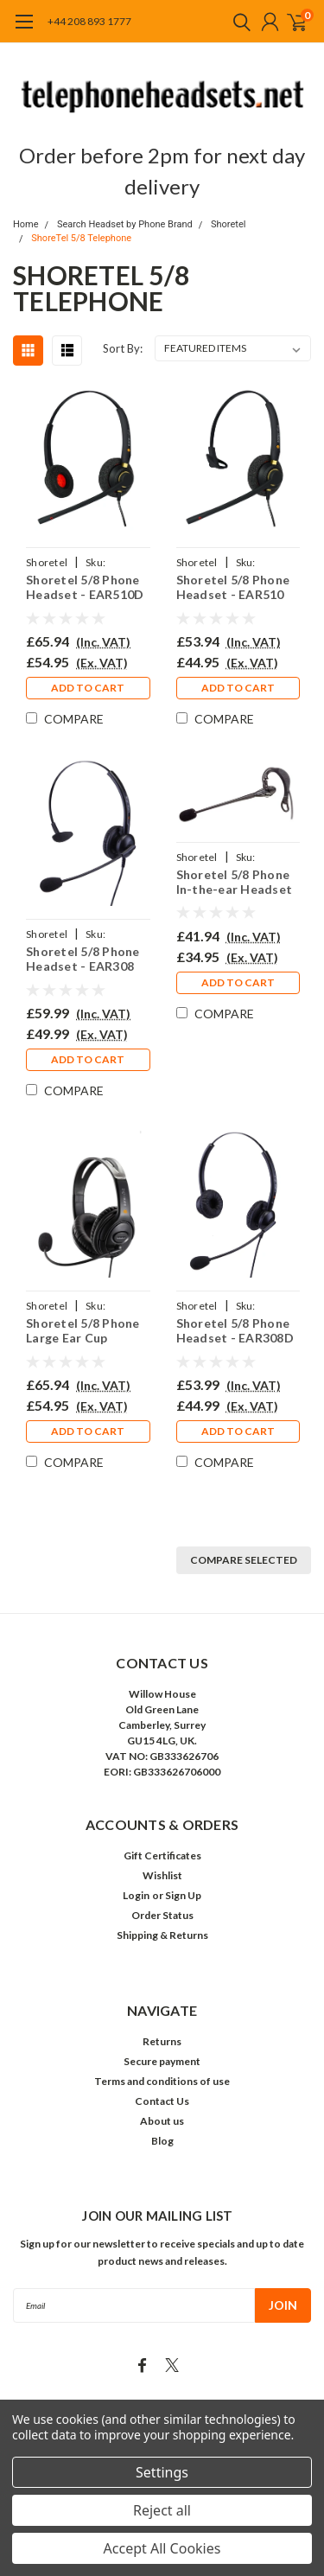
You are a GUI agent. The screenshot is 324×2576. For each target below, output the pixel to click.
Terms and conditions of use (162, 2081)
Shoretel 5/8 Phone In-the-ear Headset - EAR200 (234, 882)
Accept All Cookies (162, 2548)
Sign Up (183, 1895)
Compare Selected (243, 1559)
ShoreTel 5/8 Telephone (81, 238)
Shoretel (228, 224)
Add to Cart (87, 687)
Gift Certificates (162, 1855)
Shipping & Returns (162, 1935)
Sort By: (123, 348)
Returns (162, 2041)
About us (162, 2120)
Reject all (162, 2510)
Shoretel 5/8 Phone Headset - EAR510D (84, 587)
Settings (162, 2472)
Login (136, 1895)
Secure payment (162, 2061)
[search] (237, 21)
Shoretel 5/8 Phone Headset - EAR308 (83, 959)
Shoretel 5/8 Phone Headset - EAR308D (235, 1331)
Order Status (162, 1915)
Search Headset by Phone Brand (125, 224)
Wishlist (162, 1875)
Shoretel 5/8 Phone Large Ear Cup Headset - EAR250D (84, 1331)
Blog (162, 2140)
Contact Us (162, 2101)
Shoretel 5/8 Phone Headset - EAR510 (233, 587)
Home (26, 224)
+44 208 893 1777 (89, 21)
